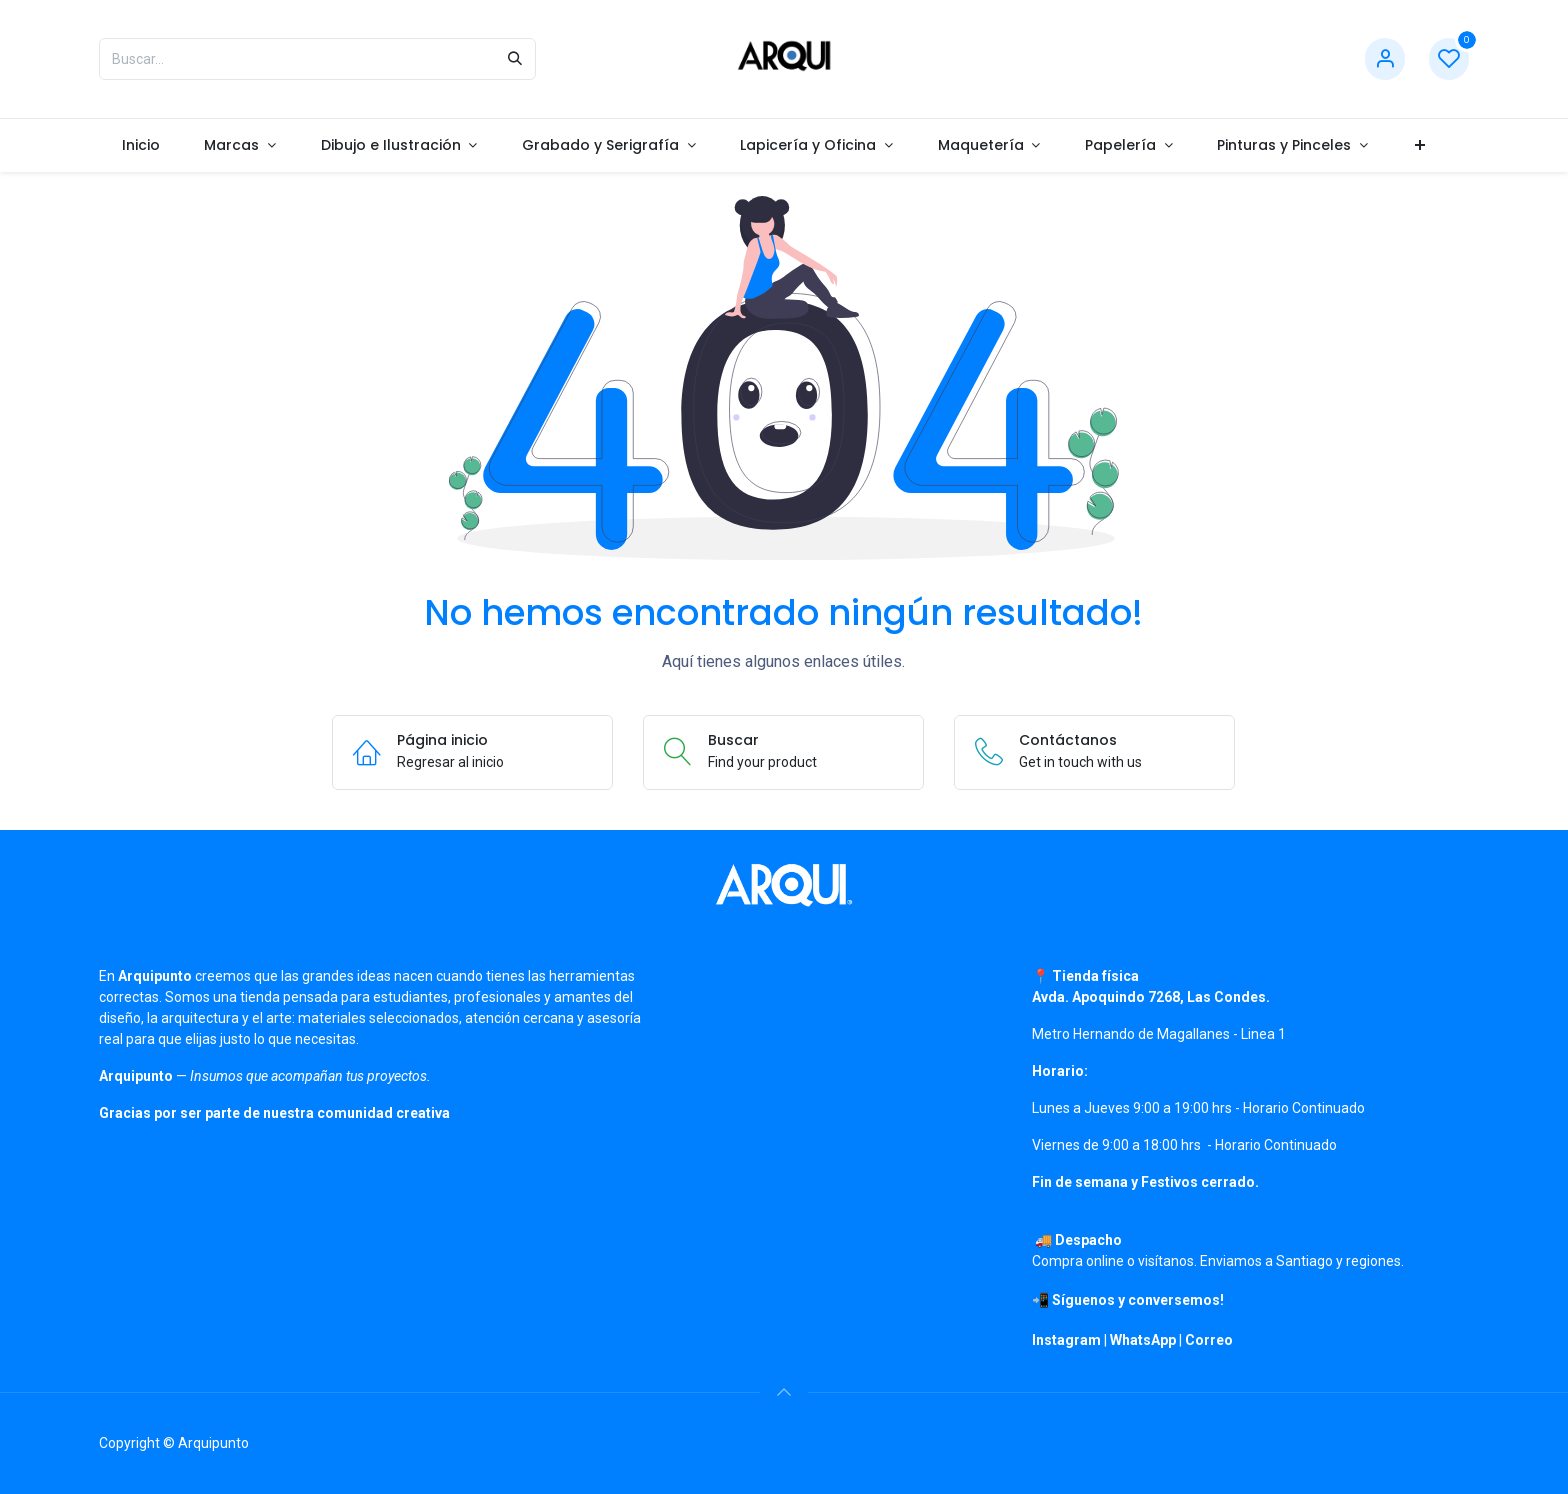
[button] (784, 1392)
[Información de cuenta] (1385, 59)
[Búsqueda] (515, 59)
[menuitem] (140, 145)
